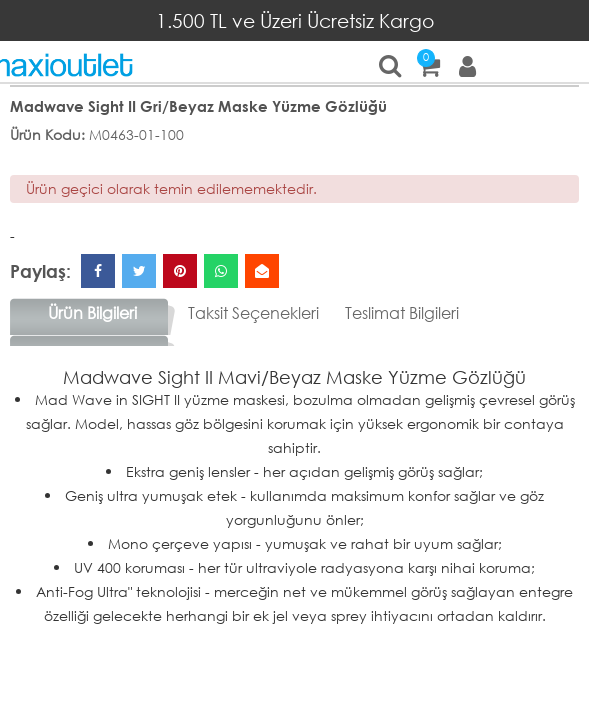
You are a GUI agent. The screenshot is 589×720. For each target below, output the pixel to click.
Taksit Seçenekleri (253, 312)
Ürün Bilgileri (92, 312)
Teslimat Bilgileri (402, 312)
